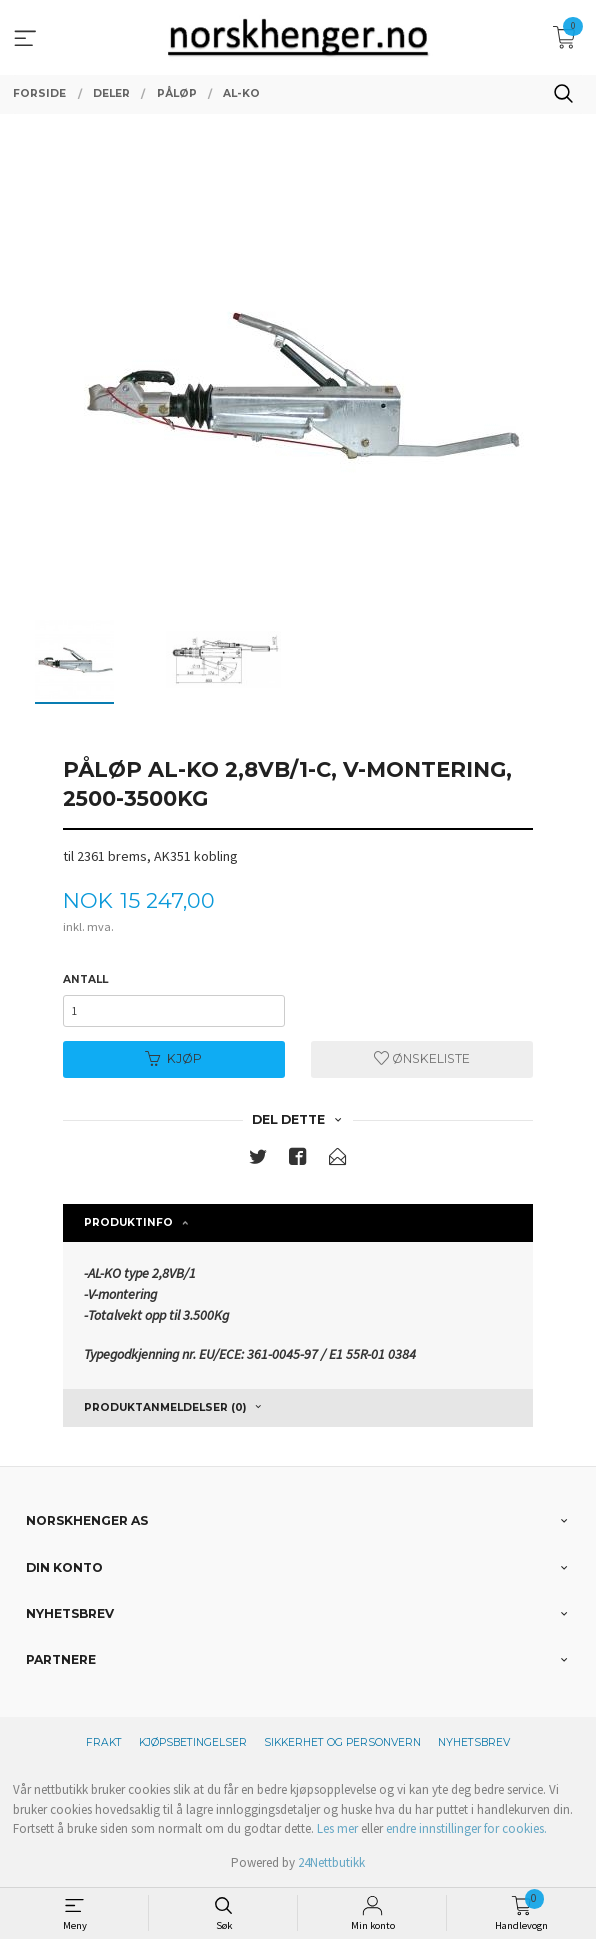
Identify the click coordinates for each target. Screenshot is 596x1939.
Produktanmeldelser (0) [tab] (165, 1407)
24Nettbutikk (331, 1862)
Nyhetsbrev (474, 1742)
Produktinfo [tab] (128, 1222)
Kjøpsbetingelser (193, 1742)
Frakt (104, 1742)
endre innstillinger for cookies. (466, 1828)
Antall (85, 979)
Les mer (337, 1828)
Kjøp (173, 1058)
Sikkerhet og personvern (342, 1742)
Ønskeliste (422, 1058)
